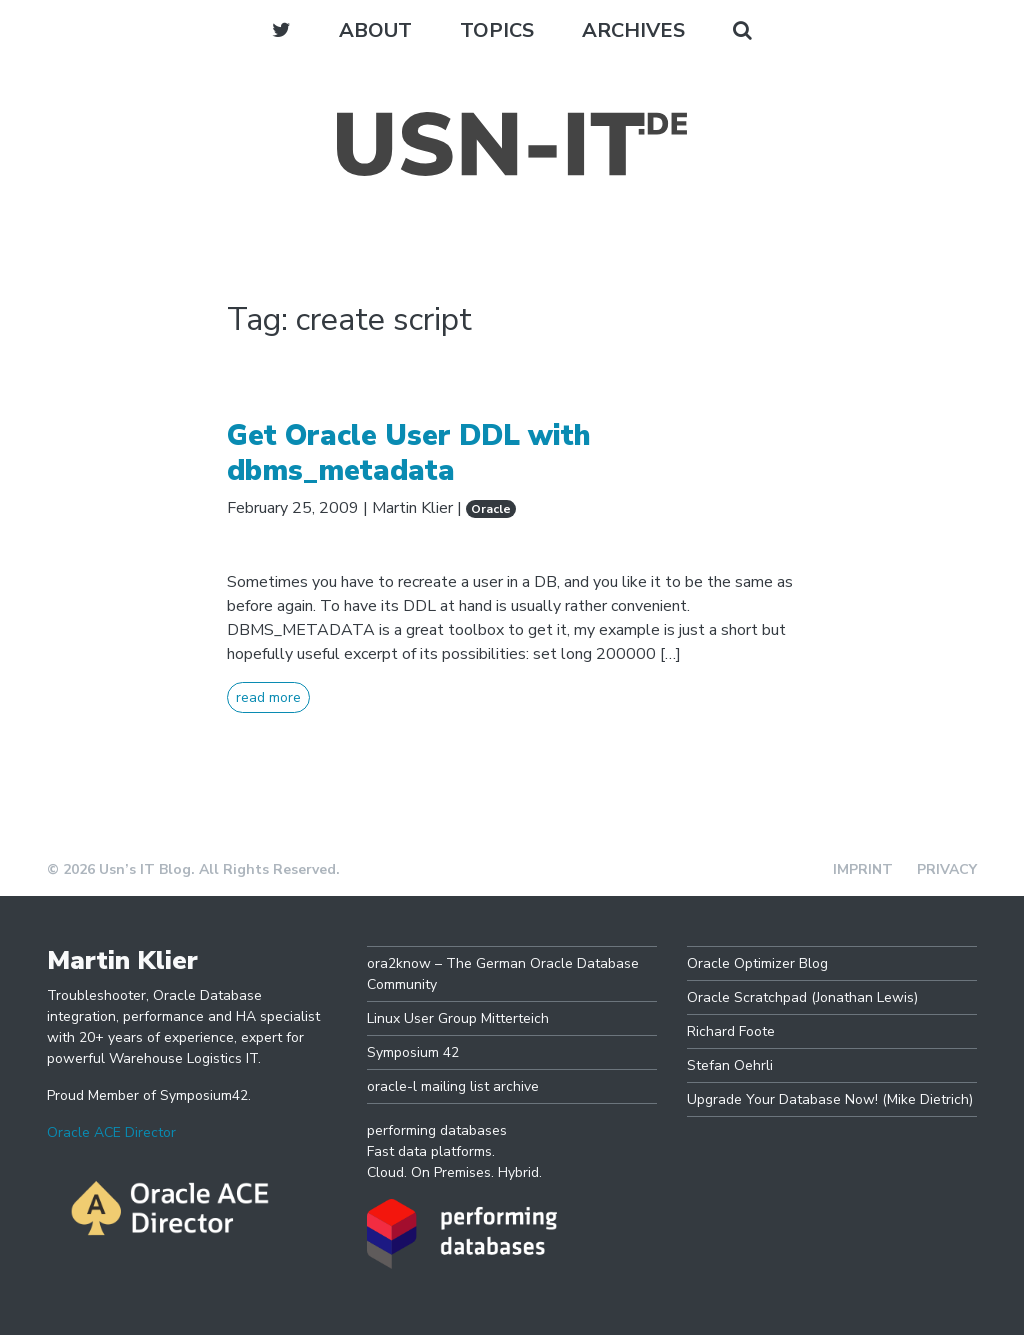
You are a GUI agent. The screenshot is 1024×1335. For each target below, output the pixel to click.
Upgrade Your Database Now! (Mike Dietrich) (830, 1099)
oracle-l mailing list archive (453, 1086)
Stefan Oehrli (730, 1065)
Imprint (863, 869)
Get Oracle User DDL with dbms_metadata (409, 453)
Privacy (947, 869)
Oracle (491, 509)
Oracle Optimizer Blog (757, 963)
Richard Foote (731, 1031)
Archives (633, 30)
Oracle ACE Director (111, 1132)
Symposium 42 (413, 1052)
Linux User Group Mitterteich (458, 1018)
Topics (497, 30)
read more (268, 697)
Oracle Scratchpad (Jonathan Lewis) (802, 997)
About (375, 30)
